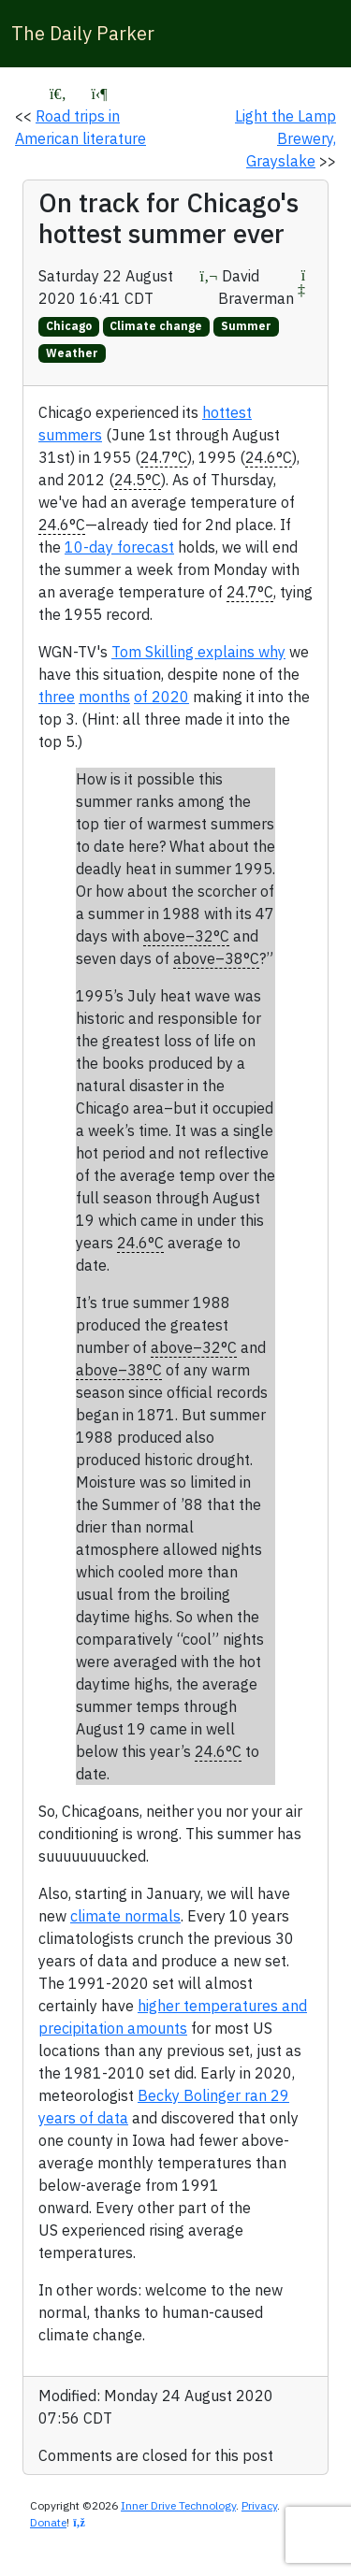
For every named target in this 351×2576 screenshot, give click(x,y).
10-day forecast (119, 547)
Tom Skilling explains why (198, 651)
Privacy (259, 2505)
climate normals (125, 1916)
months (104, 696)
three (56, 696)
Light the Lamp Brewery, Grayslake (285, 138)
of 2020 (161, 696)
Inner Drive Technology (178, 2505)
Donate (48, 2522)
